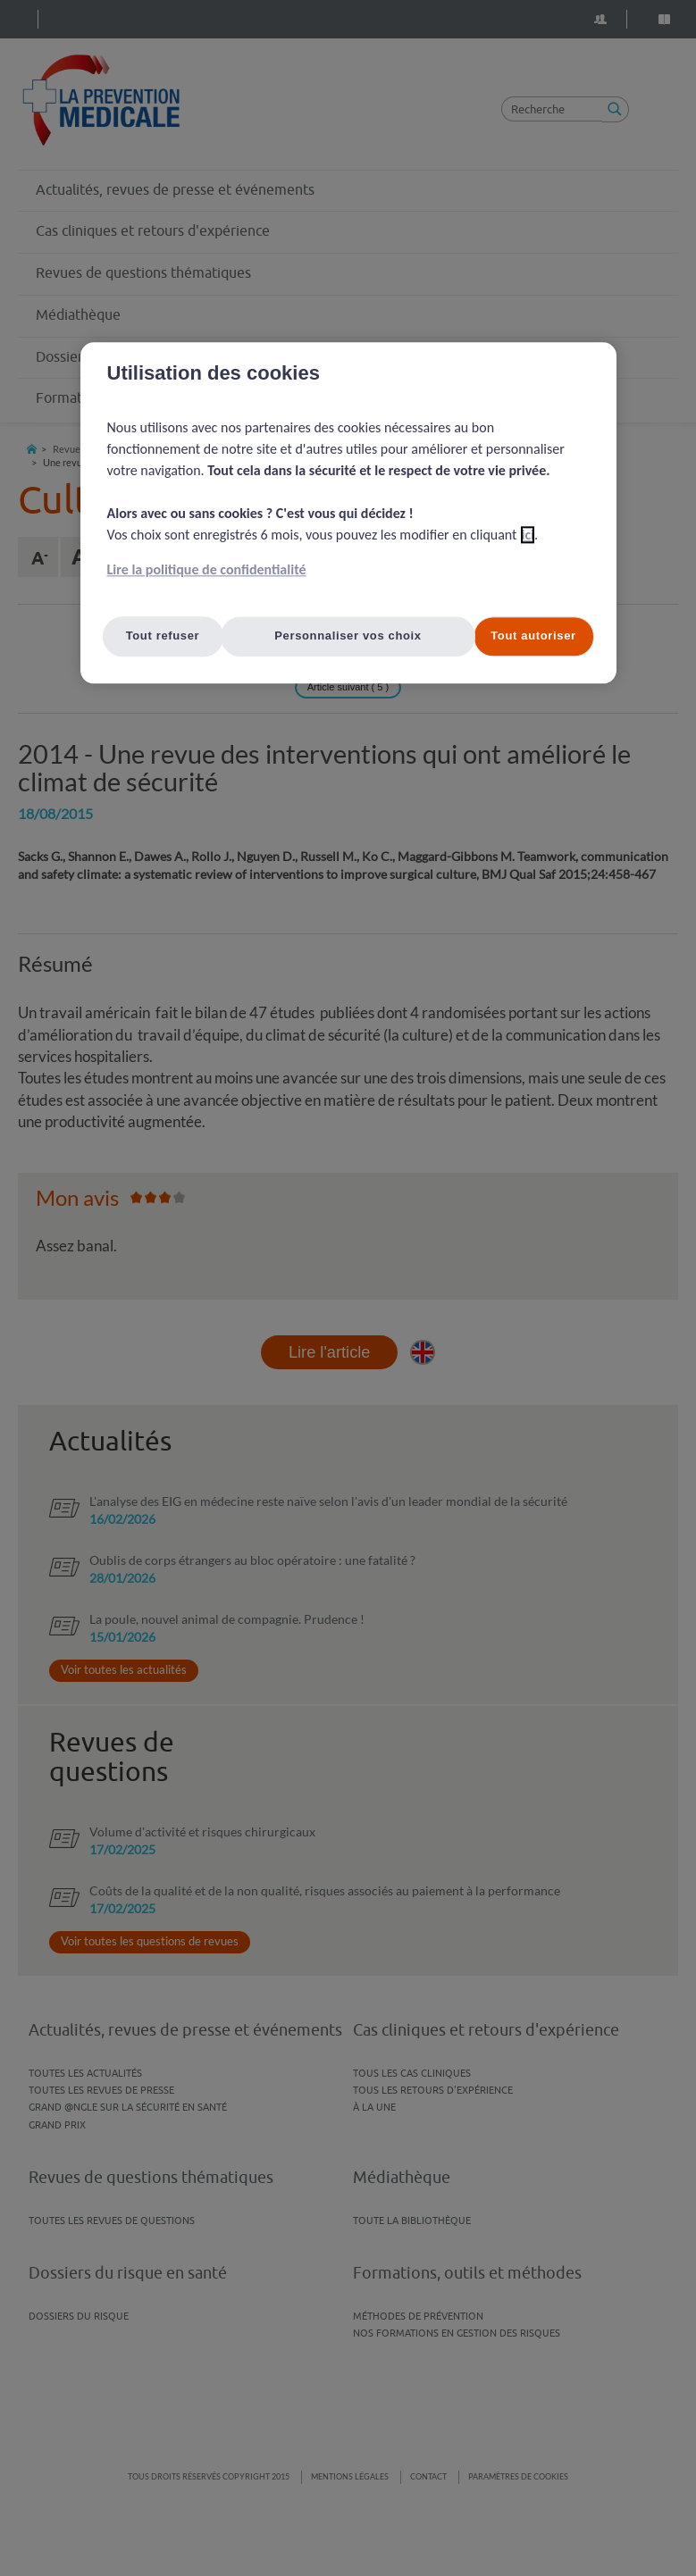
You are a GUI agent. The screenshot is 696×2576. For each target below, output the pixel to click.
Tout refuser (163, 636)
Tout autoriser (533, 636)
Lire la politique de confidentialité (206, 570)
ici (527, 535)
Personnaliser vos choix (348, 636)
